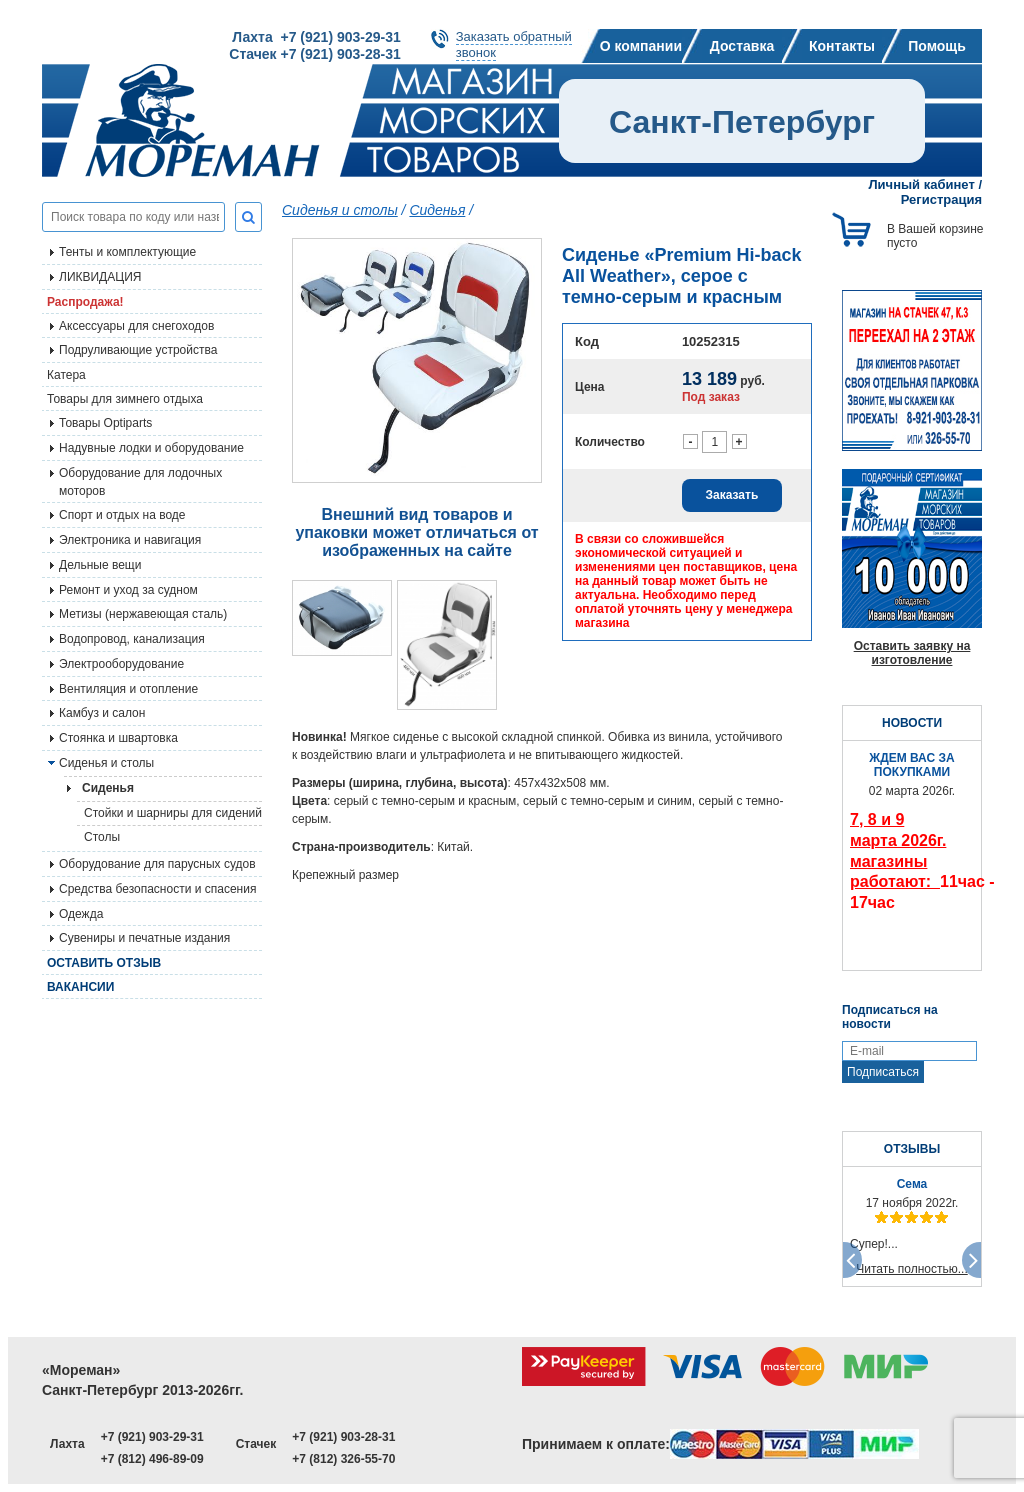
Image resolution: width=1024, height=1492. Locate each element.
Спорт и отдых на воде (122, 515)
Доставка (742, 46)
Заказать (732, 495)
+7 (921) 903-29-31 (152, 1437)
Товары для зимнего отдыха (125, 399)
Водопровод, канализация (132, 639)
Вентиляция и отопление (128, 689)
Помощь (937, 46)
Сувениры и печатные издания (144, 938)
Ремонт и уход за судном (128, 590)
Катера (66, 375)
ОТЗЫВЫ (912, 1149)
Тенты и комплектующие (127, 252)
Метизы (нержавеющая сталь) (143, 614)
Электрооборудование (121, 664)
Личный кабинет (922, 184)
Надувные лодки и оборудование (151, 448)
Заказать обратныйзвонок (514, 44)
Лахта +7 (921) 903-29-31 (316, 37)
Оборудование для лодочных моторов (140, 482)
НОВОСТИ (912, 723)
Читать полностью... (912, 1269)
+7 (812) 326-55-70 (343, 1459)
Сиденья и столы (106, 763)
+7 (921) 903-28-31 (343, 1437)
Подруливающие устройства (138, 350)
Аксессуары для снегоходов (136, 326)
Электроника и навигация (130, 540)
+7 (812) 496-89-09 (152, 1459)
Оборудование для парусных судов (157, 864)
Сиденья (437, 210)
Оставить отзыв (104, 963)
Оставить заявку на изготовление (912, 653)
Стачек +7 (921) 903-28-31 (314, 54)
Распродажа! (85, 302)
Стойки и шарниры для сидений (173, 813)
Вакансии (80, 987)
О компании (641, 46)
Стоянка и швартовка (118, 738)
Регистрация (941, 199)
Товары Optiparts (105, 423)
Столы (102, 837)
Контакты (842, 46)
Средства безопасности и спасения (157, 889)
